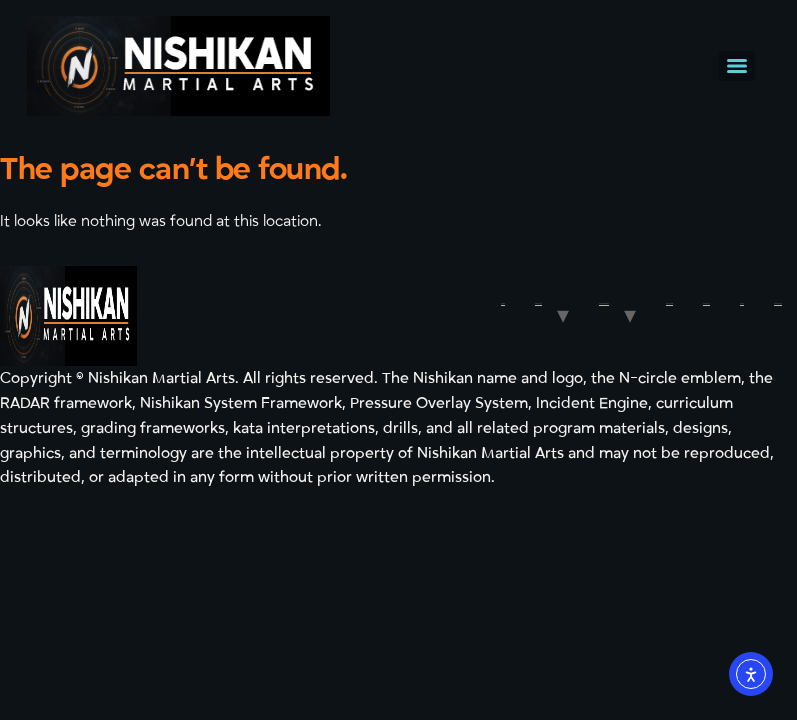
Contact (706, 303)
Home (503, 303)
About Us (538, 303)
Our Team (669, 303)
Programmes (604, 303)
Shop (742, 303)
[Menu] (737, 66)
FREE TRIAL (778, 303)
